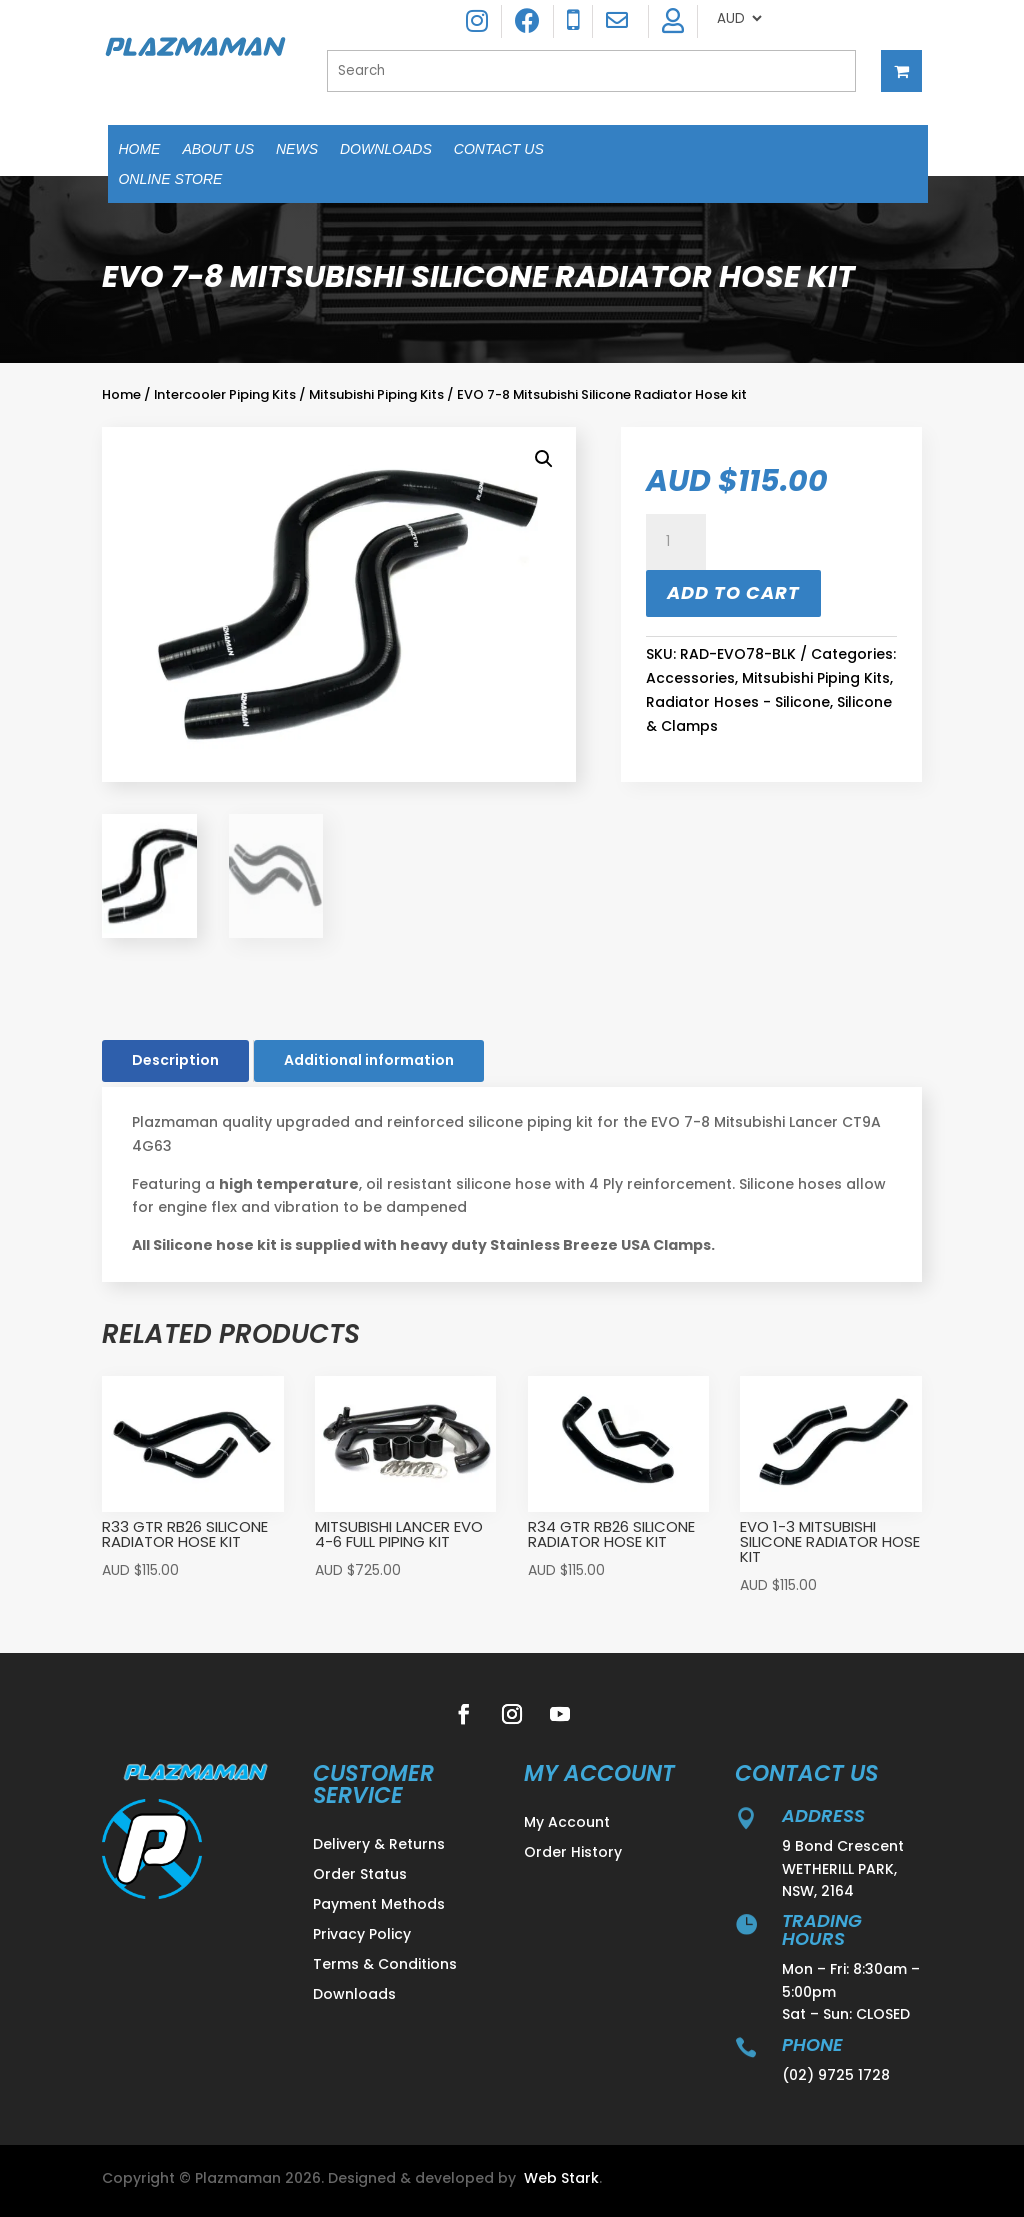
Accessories (690, 678)
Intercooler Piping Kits (225, 394)
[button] (544, 459)
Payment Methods (379, 1905)
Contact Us (499, 149)
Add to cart (733, 592)
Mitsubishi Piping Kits (376, 394)
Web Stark (561, 2178)
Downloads (386, 149)
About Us (218, 149)
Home (139, 149)
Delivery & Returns (379, 1845)
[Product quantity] (676, 542)
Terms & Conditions (385, 1965)
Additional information (369, 1060)
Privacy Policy (362, 1935)
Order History (573, 1853)
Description (175, 1060)
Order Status (360, 1875)
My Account (567, 1823)
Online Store (170, 179)
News (297, 149)
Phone (812, 2044)
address (823, 1815)
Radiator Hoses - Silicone (738, 702)
